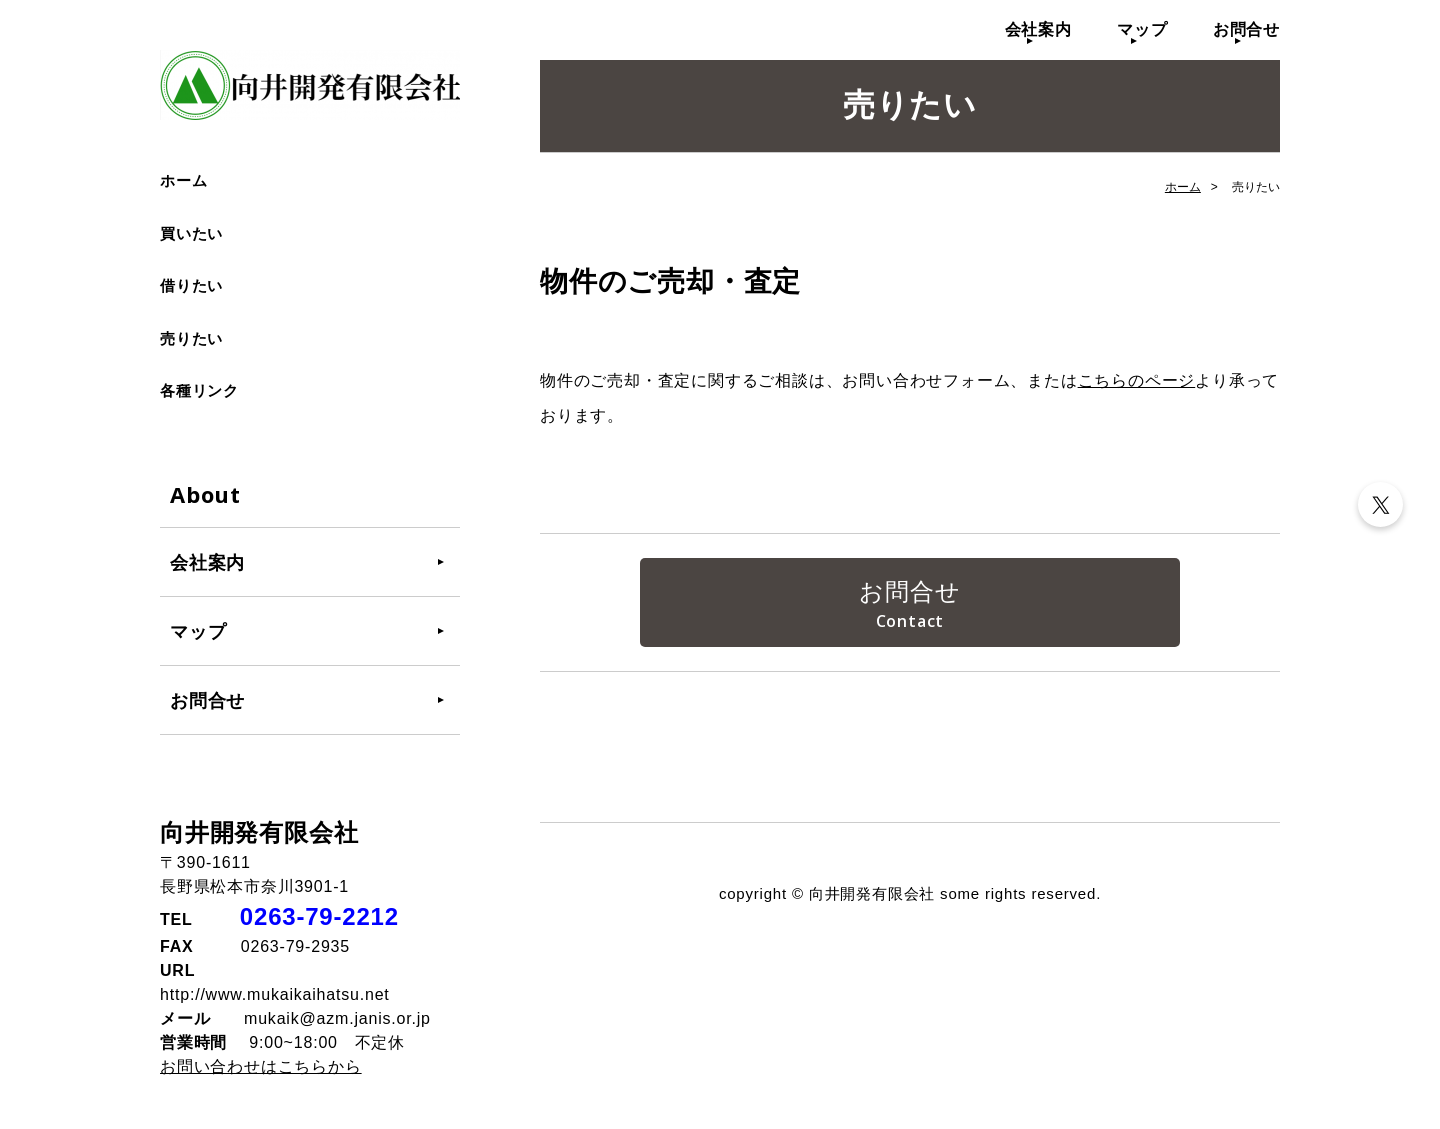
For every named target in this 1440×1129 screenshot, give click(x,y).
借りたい (191, 285)
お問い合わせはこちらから (261, 1066)
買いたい (191, 233)
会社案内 (1038, 29)
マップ (1142, 29)
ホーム (183, 180)
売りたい (191, 338)
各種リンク (199, 390)
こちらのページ (1137, 380)
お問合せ (1246, 29)
